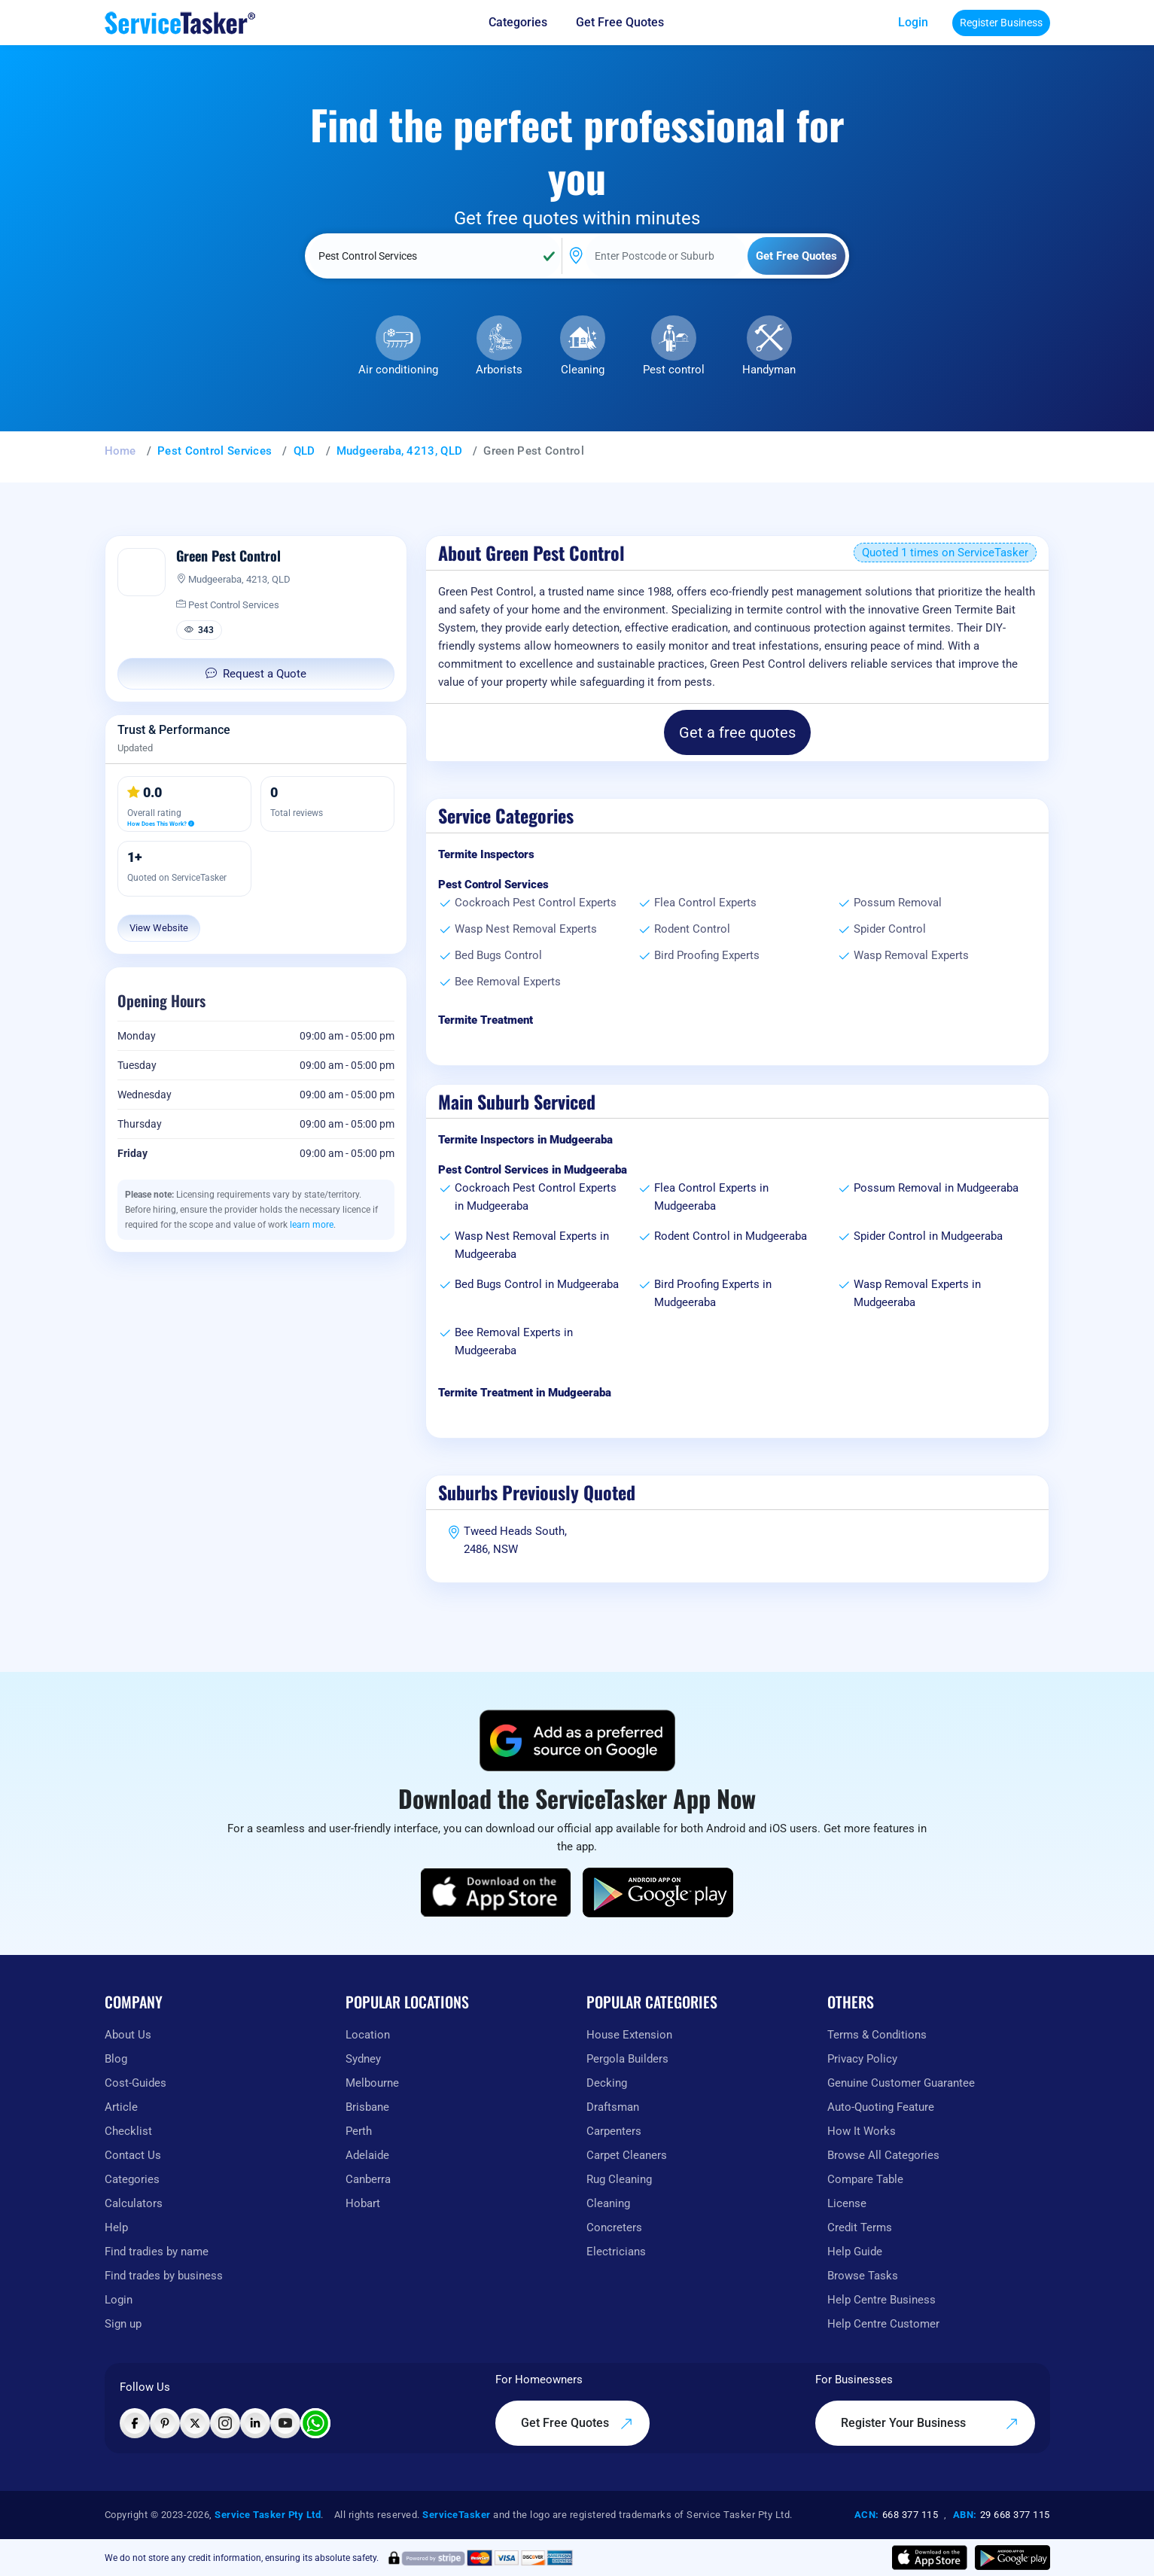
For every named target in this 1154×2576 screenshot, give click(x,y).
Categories (132, 2179)
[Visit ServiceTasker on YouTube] (285, 2423)
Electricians (616, 2251)
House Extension (629, 2035)
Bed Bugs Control (498, 955)
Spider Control (890, 929)
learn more (311, 1224)
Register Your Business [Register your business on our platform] (930, 2423)
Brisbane (367, 2107)
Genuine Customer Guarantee (901, 2083)
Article (121, 2107)
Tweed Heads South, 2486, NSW (515, 1540)
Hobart (363, 2203)
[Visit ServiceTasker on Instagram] (225, 2423)
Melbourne (372, 2083)
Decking (606, 2083)
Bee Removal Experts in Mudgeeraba (514, 1341)
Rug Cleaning (619, 2179)
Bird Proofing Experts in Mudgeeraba (713, 1293)
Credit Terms (859, 2227)
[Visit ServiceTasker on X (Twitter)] (195, 2423)
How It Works (861, 2131)
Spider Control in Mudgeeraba (928, 1236)
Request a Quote (256, 674)
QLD (304, 451)
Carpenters (613, 2131)
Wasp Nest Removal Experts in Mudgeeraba (532, 1245)
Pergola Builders (627, 2059)
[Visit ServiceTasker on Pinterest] (165, 2423)
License (846, 2203)
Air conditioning (398, 369)
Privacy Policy (862, 2059)
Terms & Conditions (877, 2035)
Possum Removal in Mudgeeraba (936, 1188)
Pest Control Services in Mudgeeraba (532, 1170)
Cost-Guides (135, 2083)
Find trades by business (164, 2275)
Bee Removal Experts (508, 981)
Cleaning (582, 369)
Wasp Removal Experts (911, 955)
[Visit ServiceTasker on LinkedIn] (255, 2423)
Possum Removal (898, 902)
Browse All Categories (883, 2155)
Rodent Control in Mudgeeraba (730, 1236)
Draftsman (612, 2107)
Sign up (123, 2324)
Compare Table (865, 2179)
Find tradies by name (157, 2251)
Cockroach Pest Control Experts (536, 902)
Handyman (769, 369)
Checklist (128, 2131)
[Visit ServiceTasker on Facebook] (135, 2423)
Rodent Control (692, 929)
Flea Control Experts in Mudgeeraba (711, 1197)
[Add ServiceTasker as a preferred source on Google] (577, 1740)
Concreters (614, 2227)
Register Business (1001, 23)
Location (368, 2035)
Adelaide (367, 2155)
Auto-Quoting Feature (880, 2107)
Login (913, 22)
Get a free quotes (737, 732)
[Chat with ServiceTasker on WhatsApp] (315, 2423)
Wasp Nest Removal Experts (526, 929)
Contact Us (133, 2155)
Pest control (674, 369)
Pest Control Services (214, 451)
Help (116, 2227)
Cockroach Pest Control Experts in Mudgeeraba (536, 1197)
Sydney (363, 2059)
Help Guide (854, 2251)
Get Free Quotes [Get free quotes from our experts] (620, 22)
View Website (158, 927)
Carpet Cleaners (626, 2155)
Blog (116, 2059)
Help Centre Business (881, 2300)
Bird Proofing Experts (707, 955)
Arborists (499, 369)
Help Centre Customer (883, 2324)
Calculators (134, 2203)
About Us (128, 2035)
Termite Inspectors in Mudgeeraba (525, 1139)
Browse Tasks (862, 2275)
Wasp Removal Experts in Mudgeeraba (917, 1293)
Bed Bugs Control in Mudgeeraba (537, 1284)
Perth (359, 2131)
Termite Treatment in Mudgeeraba (524, 1392)
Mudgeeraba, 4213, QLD (399, 451)
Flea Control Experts (705, 902)
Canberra (368, 2179)
